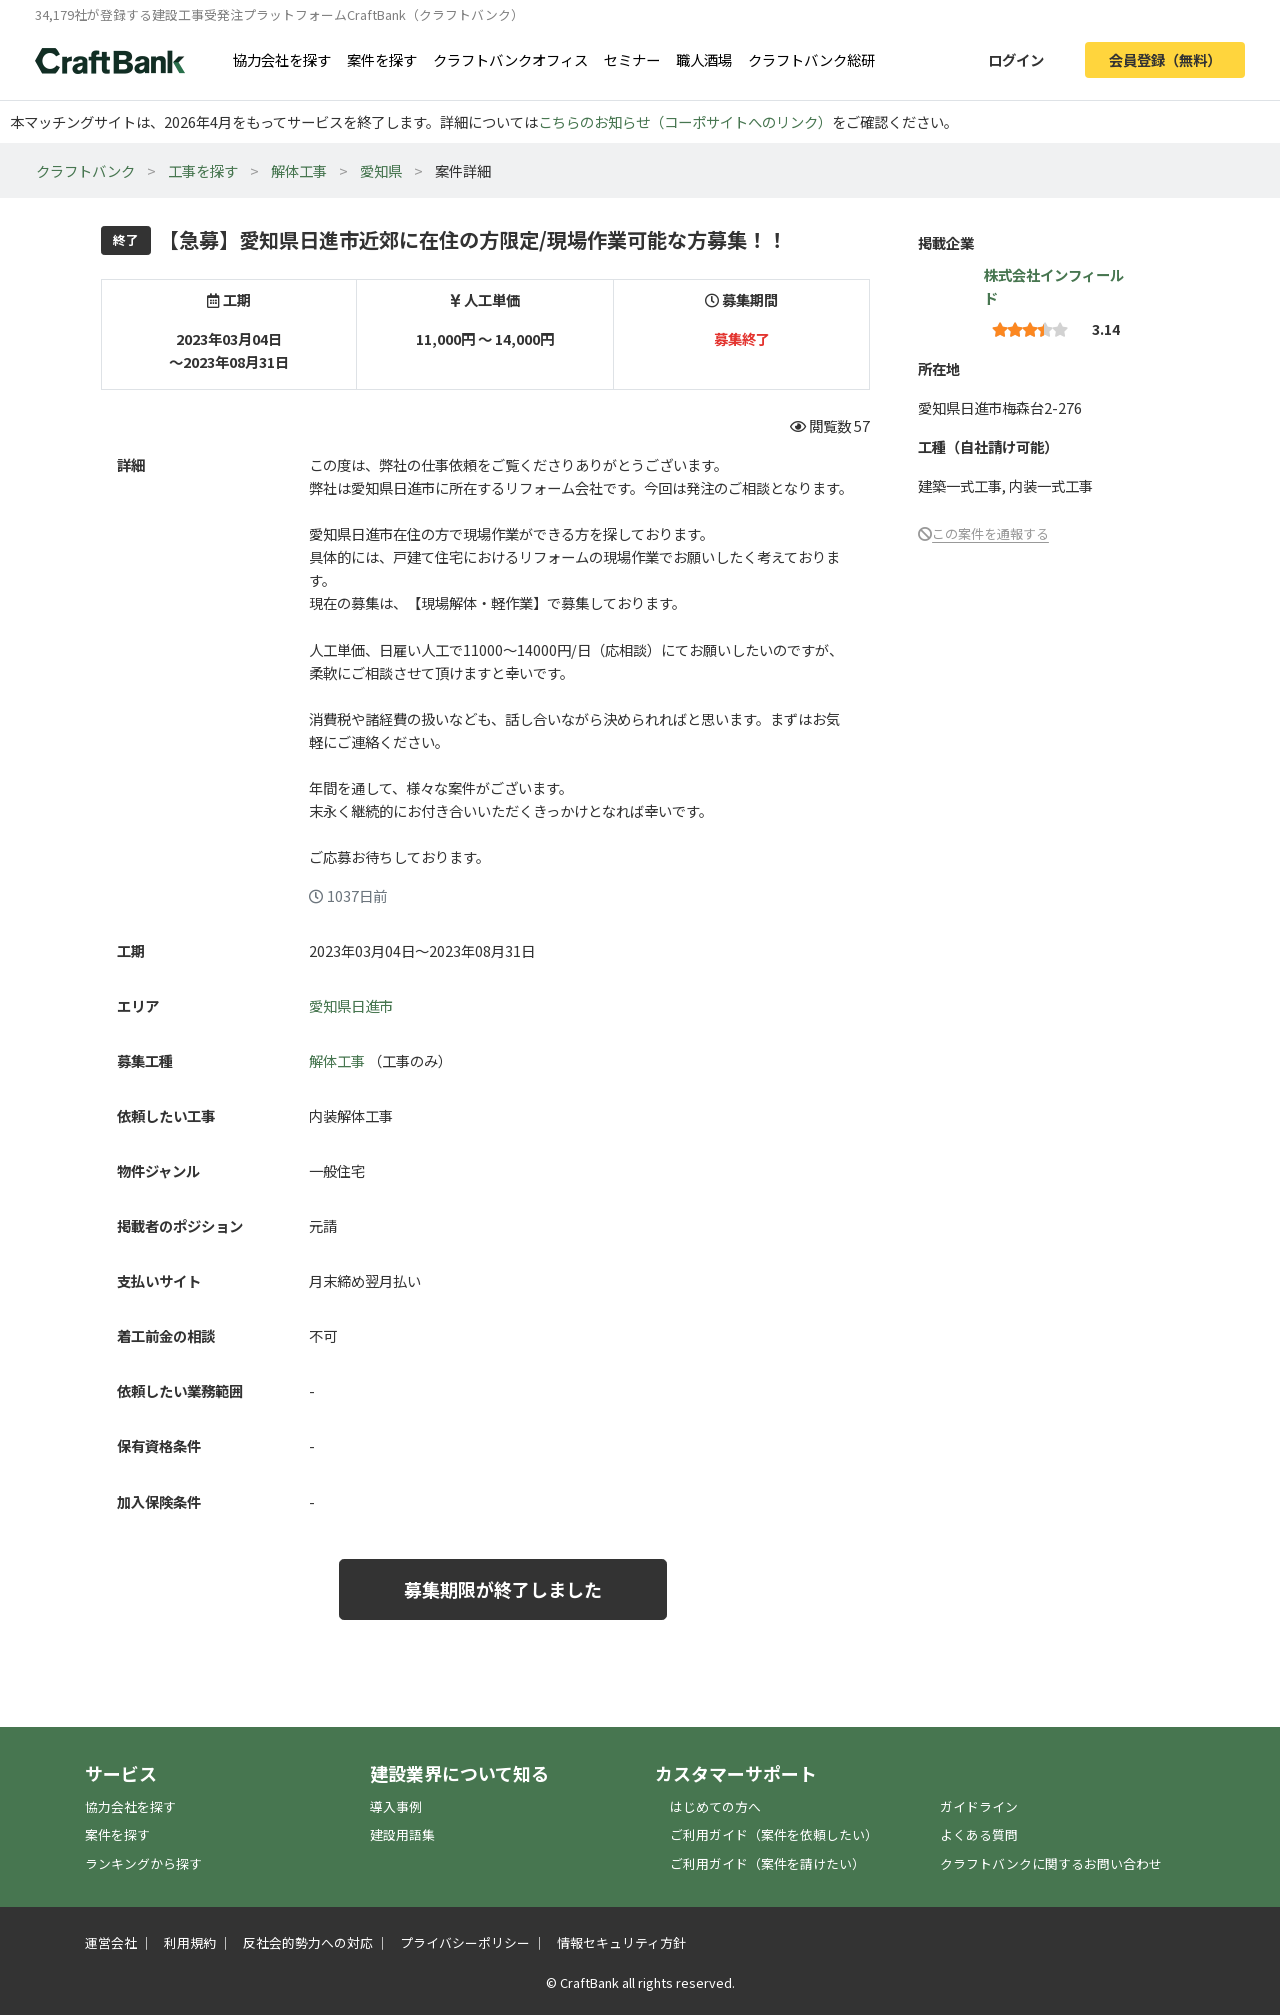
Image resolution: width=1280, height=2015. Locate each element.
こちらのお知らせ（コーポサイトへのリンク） (685, 121)
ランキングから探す (143, 1863)
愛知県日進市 (351, 1005)
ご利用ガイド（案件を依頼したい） (774, 1834)
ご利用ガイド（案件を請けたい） (767, 1863)
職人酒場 (704, 59)
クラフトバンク (85, 170)
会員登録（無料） (1165, 59)
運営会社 (111, 1942)
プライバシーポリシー (465, 1942)
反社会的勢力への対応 (308, 1942)
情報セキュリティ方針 (621, 1942)
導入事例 (396, 1806)
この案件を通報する (990, 533)
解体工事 (299, 170)
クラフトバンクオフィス (510, 59)
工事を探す (203, 170)
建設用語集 (402, 1834)
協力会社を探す (282, 59)
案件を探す (382, 59)
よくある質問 (979, 1834)
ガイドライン (979, 1806)
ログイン (1016, 59)
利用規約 (190, 1942)
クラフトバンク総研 (811, 59)
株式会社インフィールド (1054, 286)
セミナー (632, 59)
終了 (126, 239)
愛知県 (381, 170)
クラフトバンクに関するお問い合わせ (1051, 1863)
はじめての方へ (715, 1806)
